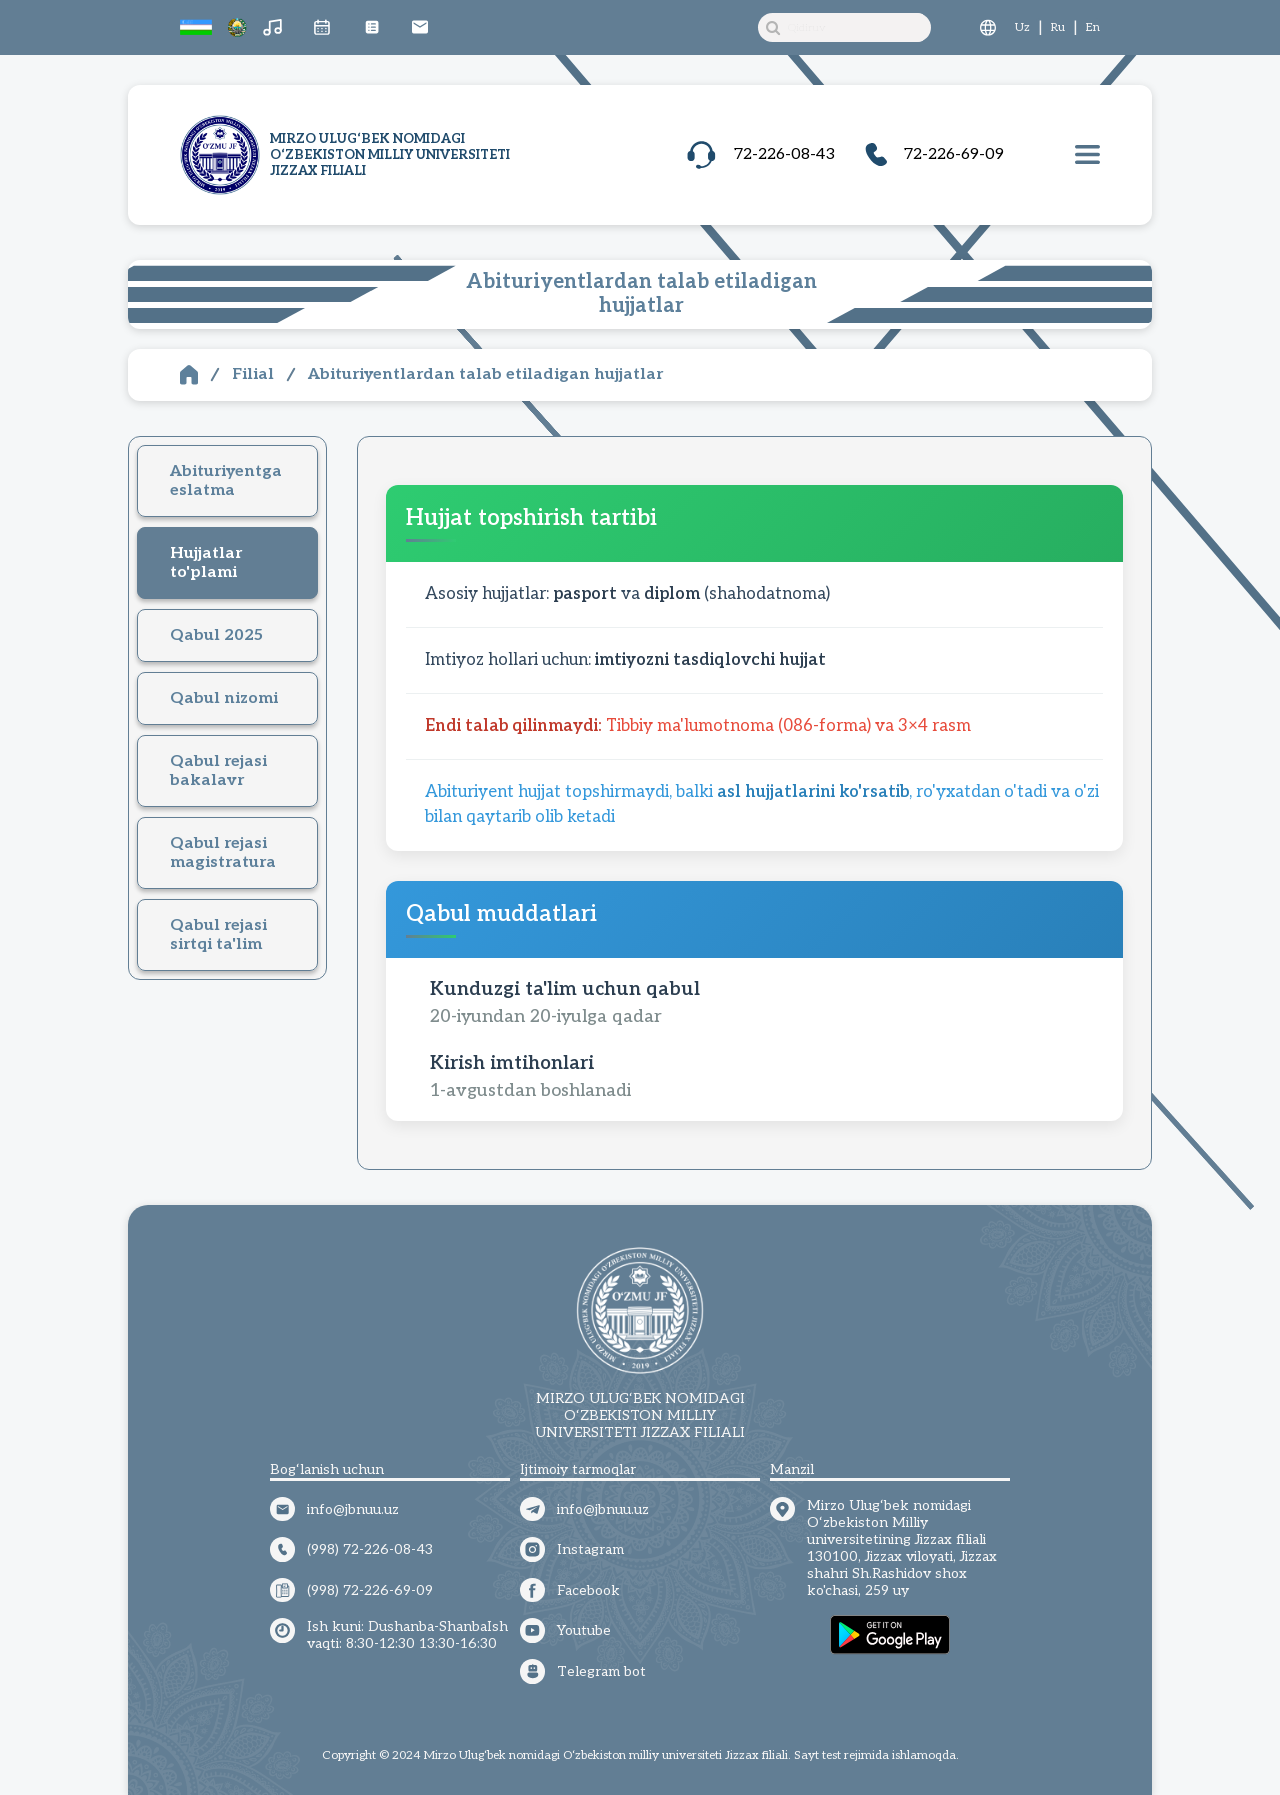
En (1093, 27)
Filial (253, 374)
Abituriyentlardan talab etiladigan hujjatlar (485, 374)
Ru (1058, 27)
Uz (1022, 27)
